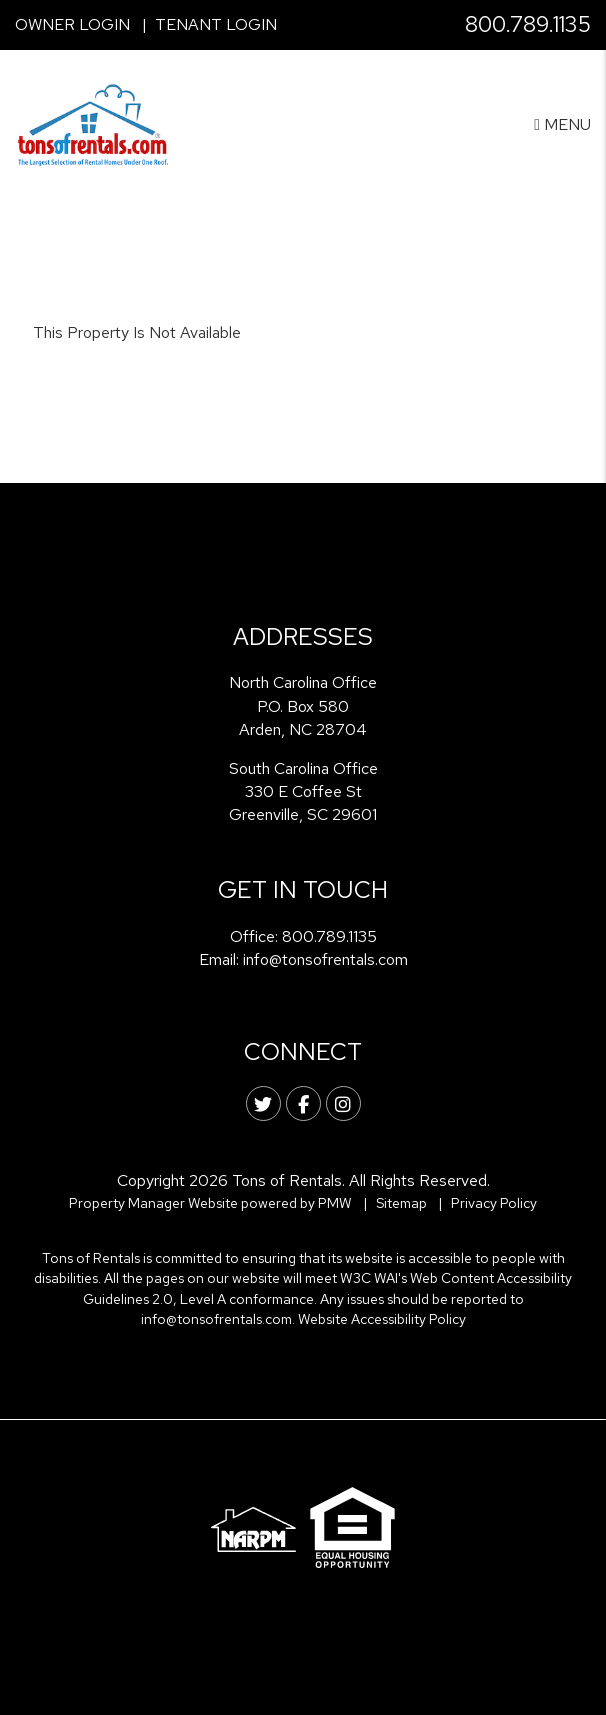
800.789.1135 (528, 24)
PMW (335, 1203)
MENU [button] (562, 124)
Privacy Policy (494, 1203)
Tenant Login (216, 24)
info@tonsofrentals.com (325, 959)
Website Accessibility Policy (382, 1319)
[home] (93, 123)
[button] (263, 1103)
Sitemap (401, 1203)
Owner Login (72, 24)
